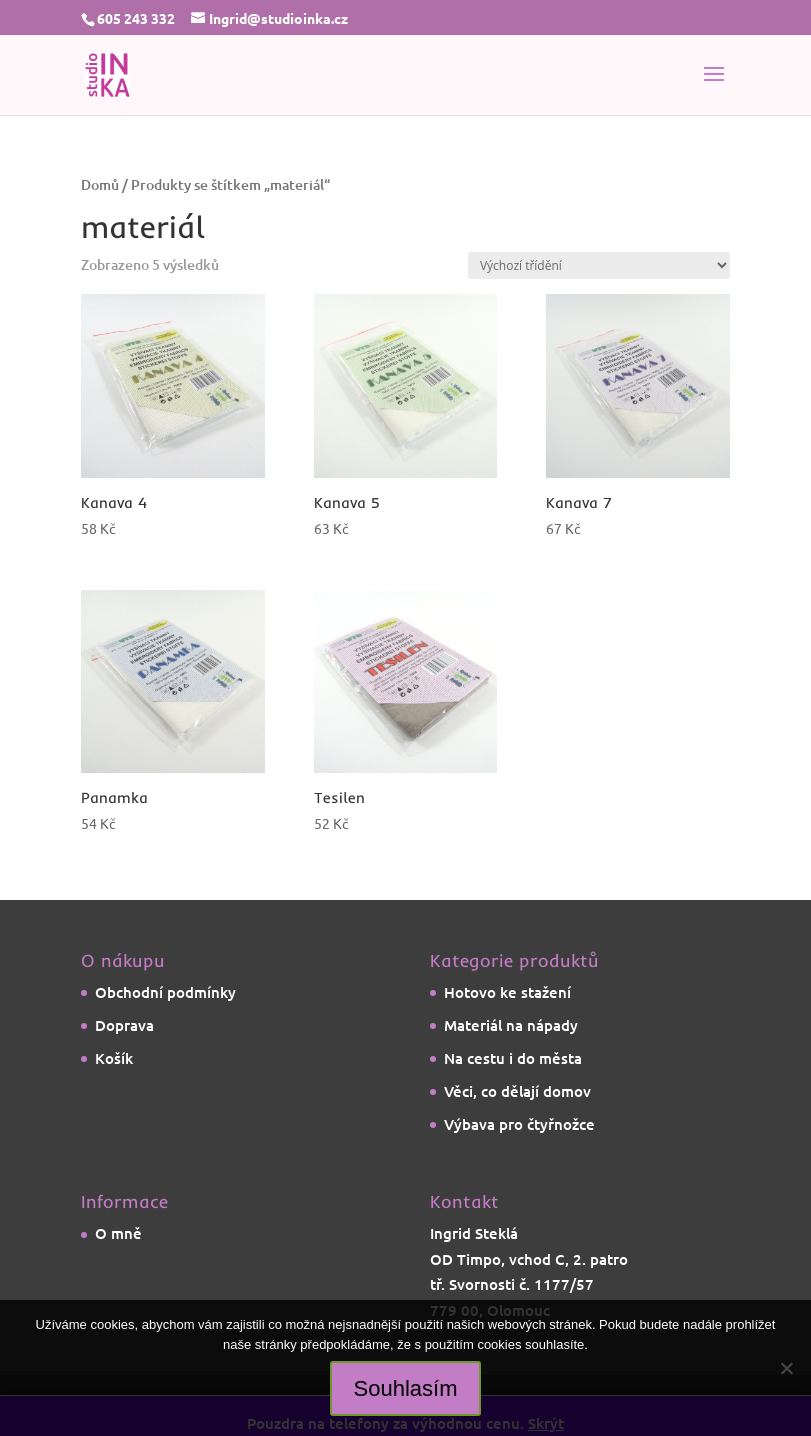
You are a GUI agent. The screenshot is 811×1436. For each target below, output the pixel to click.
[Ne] (786, 1368)
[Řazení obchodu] (599, 265)
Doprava (124, 1025)
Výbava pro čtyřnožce (519, 1124)
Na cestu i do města (513, 1058)
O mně (118, 1233)
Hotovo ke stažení (507, 992)
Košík (114, 1058)
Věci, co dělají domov (517, 1091)
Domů (100, 184)
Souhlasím (406, 1388)
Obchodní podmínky (165, 992)
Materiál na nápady (511, 1025)
